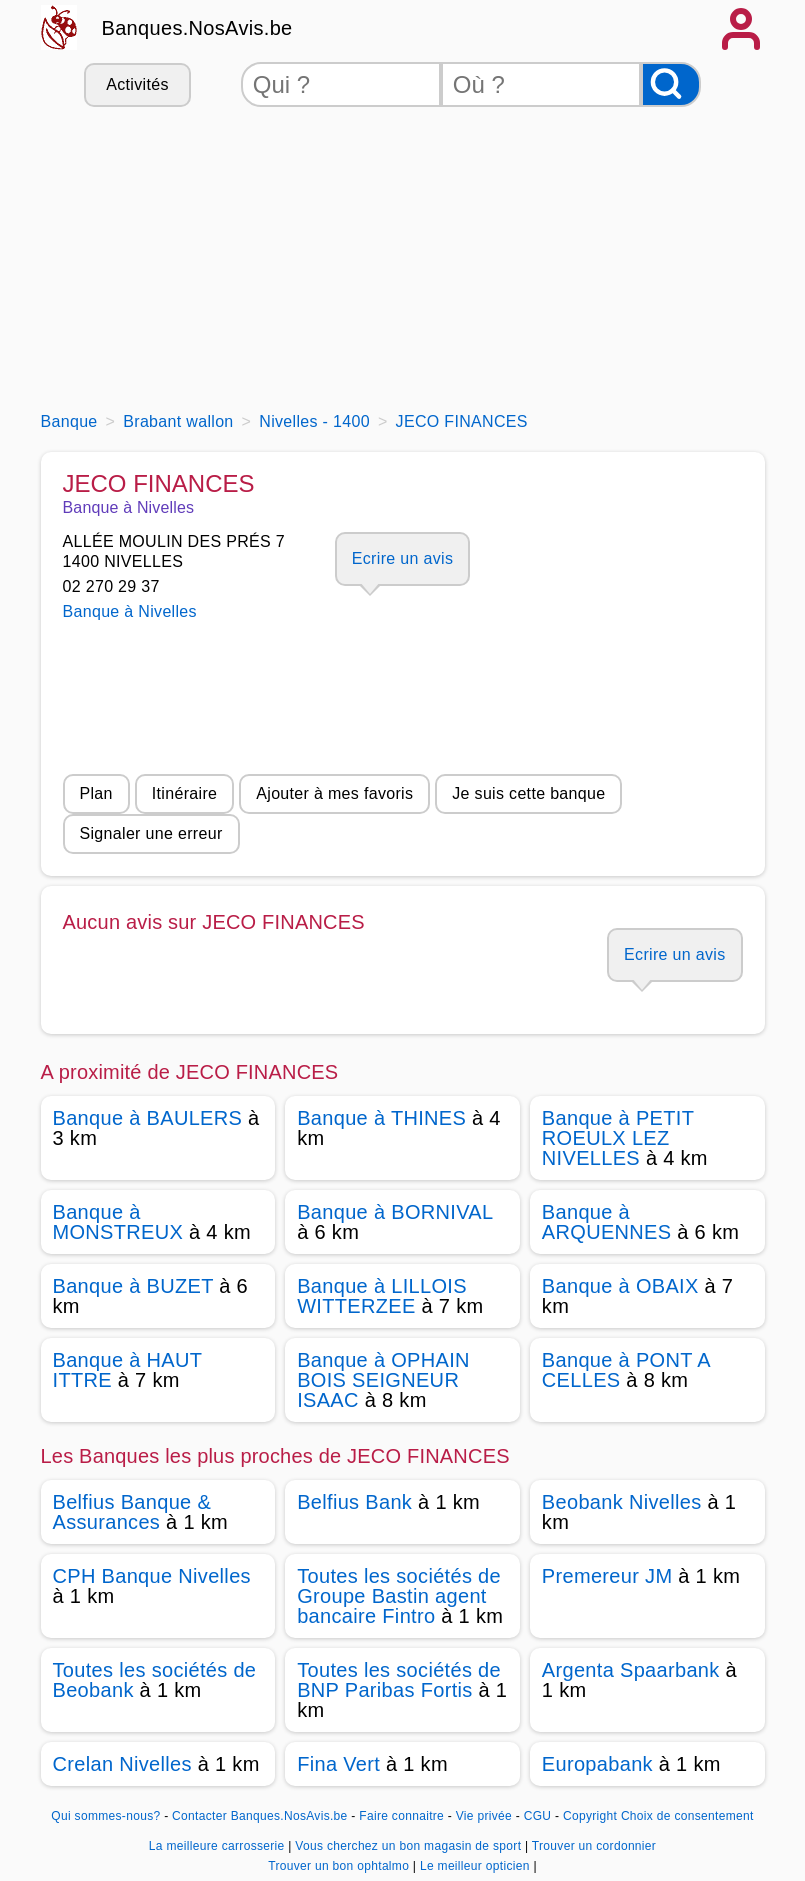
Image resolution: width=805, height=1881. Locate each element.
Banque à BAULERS (148, 1118)
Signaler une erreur (151, 833)
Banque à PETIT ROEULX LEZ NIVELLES (618, 1138)
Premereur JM (607, 1576)
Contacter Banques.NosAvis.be (260, 1816)
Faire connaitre (401, 1816)
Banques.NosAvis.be (197, 28)
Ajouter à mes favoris (334, 793)
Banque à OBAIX (620, 1286)
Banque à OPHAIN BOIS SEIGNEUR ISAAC (383, 1380)
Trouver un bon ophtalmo (340, 1866)
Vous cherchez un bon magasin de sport (410, 1846)
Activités (137, 84)
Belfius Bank (354, 1502)
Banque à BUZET (133, 1286)
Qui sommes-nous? (105, 1816)
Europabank (597, 1764)
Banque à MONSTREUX (118, 1222)
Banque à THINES (381, 1118)
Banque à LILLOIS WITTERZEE (382, 1296)
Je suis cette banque (528, 793)
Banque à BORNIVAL (395, 1212)
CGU (538, 1816)
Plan (96, 793)
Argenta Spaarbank (631, 1670)
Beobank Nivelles (622, 1502)
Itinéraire (184, 793)
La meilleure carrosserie (218, 1846)
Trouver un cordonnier (594, 1846)
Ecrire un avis (402, 558)
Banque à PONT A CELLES (626, 1370)
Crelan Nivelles (122, 1764)
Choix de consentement (687, 1816)
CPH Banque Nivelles (152, 1576)
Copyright (590, 1816)
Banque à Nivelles (130, 611)
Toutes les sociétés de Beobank (155, 1680)
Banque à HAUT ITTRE (127, 1370)
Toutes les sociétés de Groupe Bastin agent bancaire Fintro (399, 1596)
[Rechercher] (671, 84)
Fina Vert (338, 1764)
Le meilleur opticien (476, 1866)
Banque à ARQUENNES (607, 1222)
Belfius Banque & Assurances (132, 1512)
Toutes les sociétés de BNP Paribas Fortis (399, 1680)
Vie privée (484, 1816)
